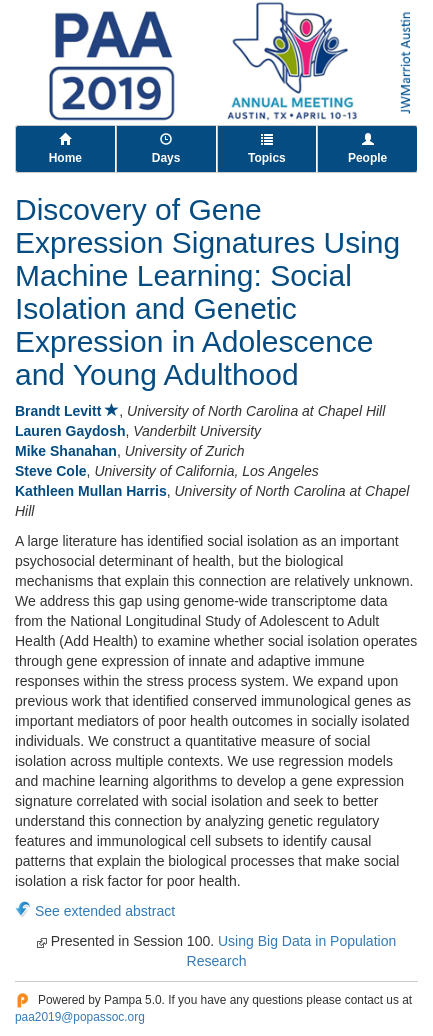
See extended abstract (105, 911)
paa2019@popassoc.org (80, 1017)
